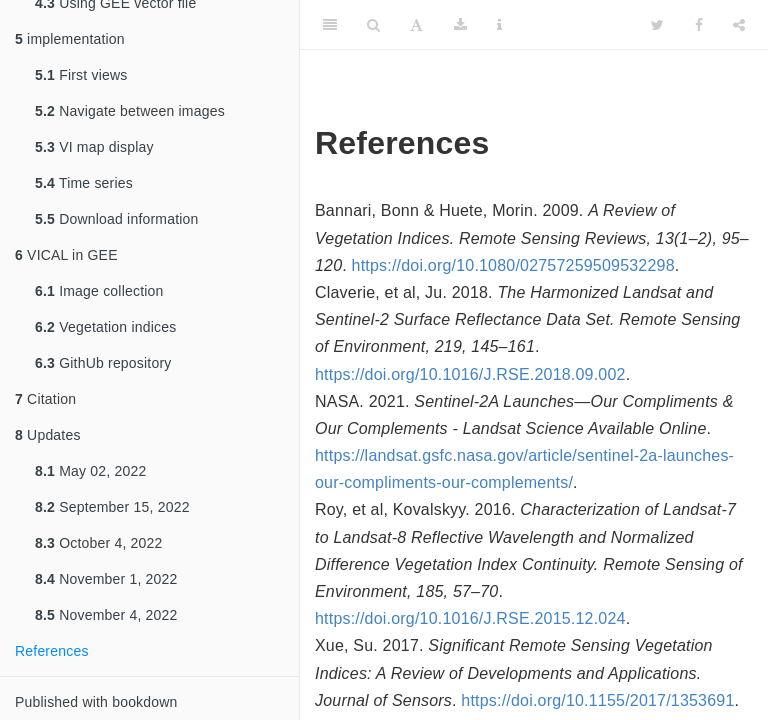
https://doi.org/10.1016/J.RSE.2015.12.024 (470, 618)
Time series (84, 183)
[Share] (739, 25)
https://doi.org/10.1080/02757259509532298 (513, 265)
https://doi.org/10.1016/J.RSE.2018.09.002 (470, 374)
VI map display (94, 147)
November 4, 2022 (106, 615)
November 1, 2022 (106, 579)
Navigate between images (130, 111)
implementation (70, 39)
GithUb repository (103, 363)
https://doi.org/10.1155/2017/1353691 (597, 700)
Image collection (99, 291)
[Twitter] (657, 25)
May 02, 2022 (90, 471)
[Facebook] (699, 25)
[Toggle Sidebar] (330, 25)
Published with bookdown (96, 702)
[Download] (460, 25)
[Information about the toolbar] (499, 25)
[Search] (373, 25)
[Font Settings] (416, 25)
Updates (48, 435)
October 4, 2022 (99, 543)
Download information (117, 219)
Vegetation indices (105, 327)
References (52, 651)
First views (81, 75)
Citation (45, 399)
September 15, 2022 (112, 507)
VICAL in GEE (66, 255)
